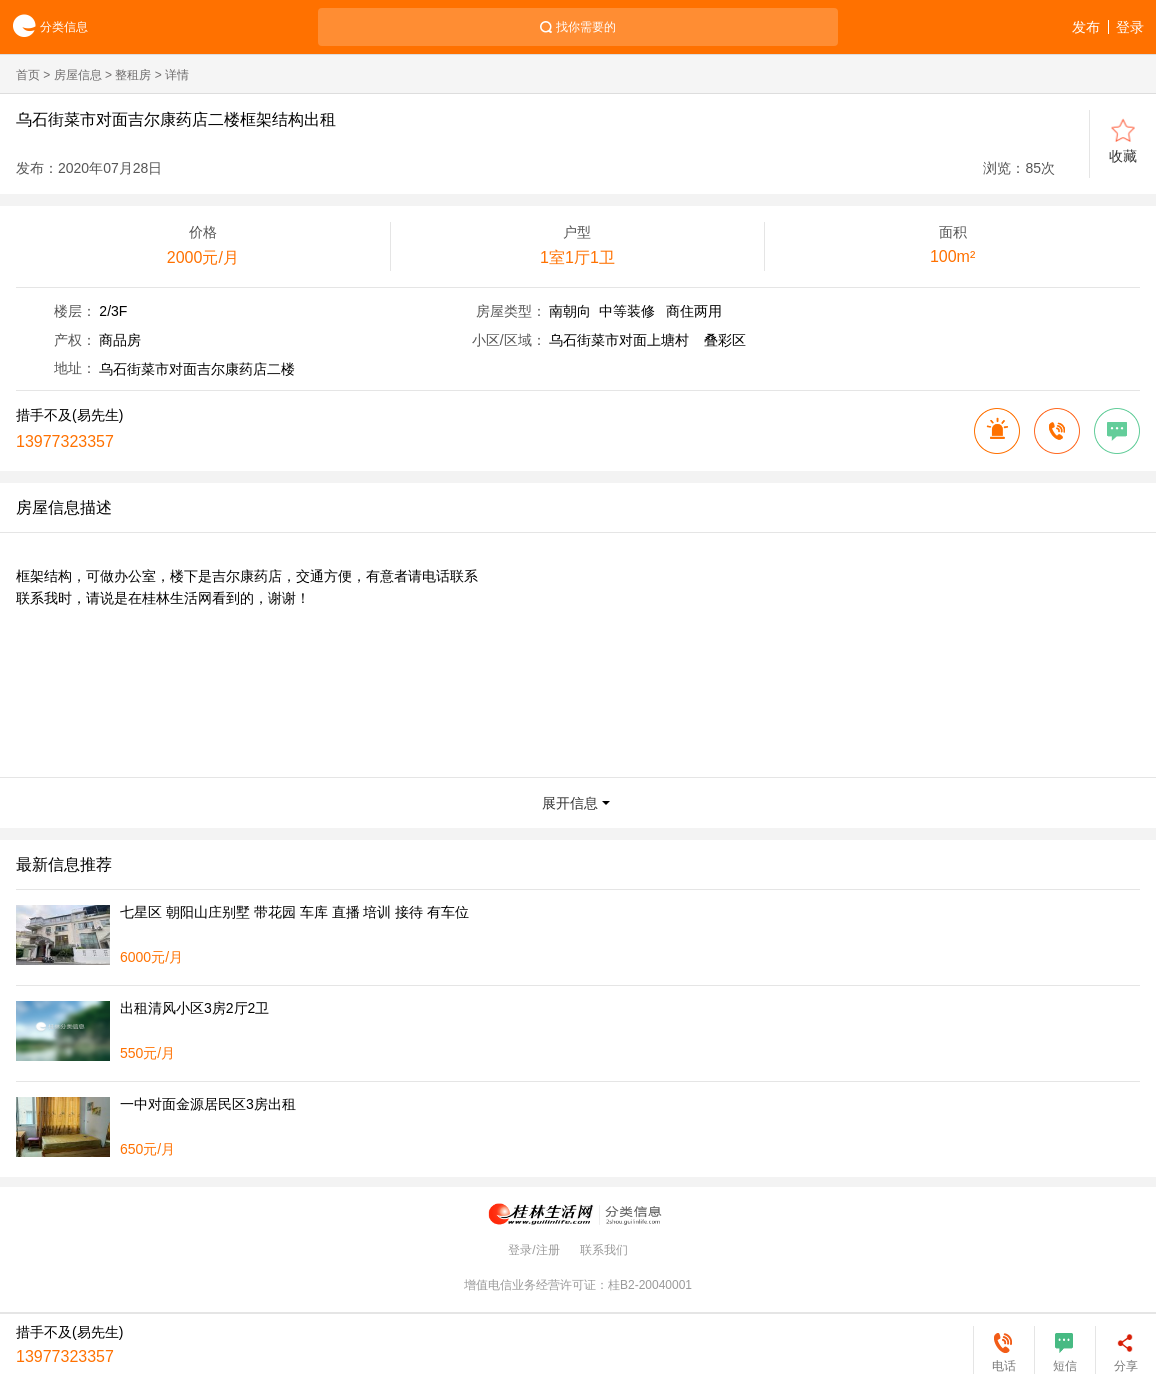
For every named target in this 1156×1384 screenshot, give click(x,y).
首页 (28, 75)
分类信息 (44, 27)
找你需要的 (586, 27)
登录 (1130, 27)
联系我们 (604, 1250)
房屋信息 (78, 75)
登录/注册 (533, 1250)
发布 (1086, 27)
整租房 (133, 75)
